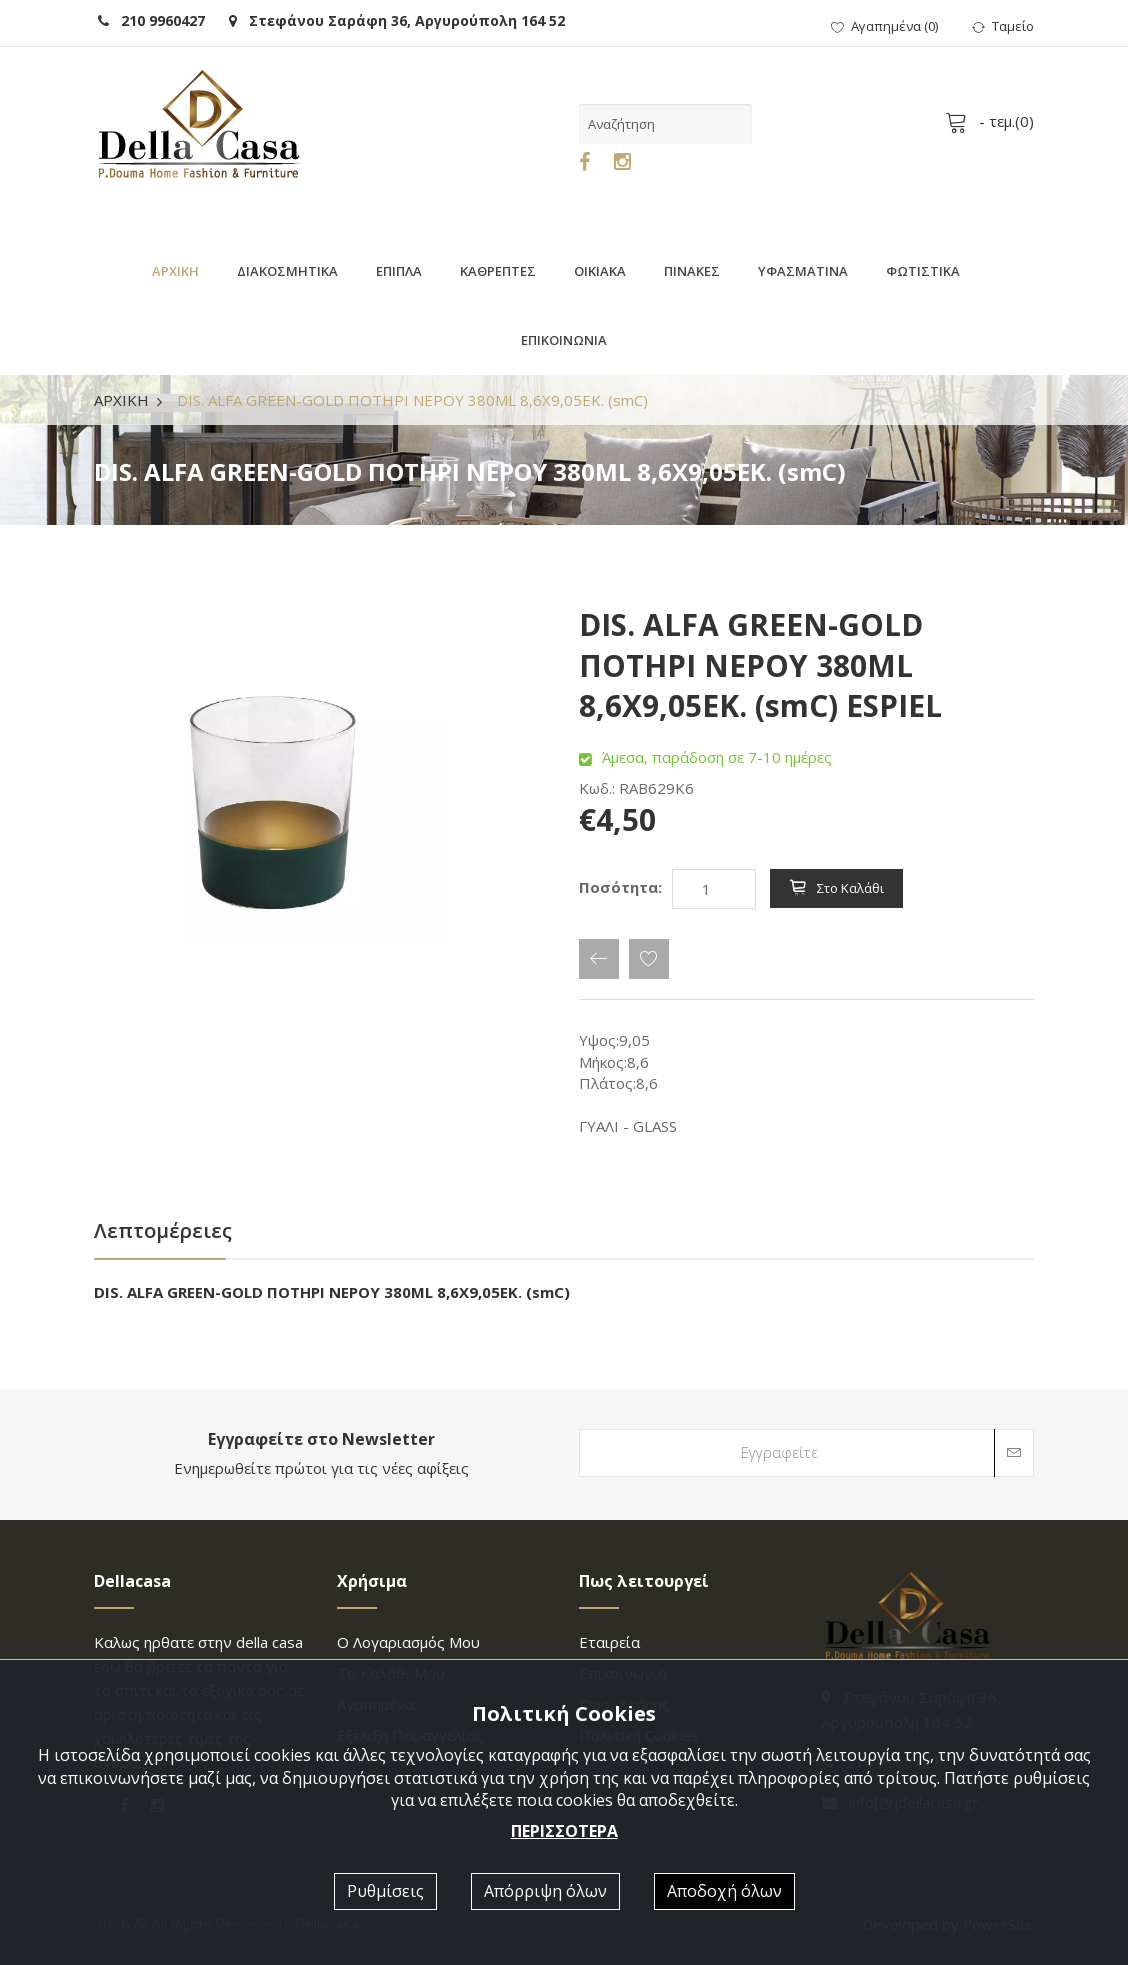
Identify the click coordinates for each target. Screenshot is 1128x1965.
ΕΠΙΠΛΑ (399, 271)
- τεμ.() (993, 121)
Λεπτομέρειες (163, 1230)
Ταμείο (1003, 26)
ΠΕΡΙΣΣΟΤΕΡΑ (564, 1831)
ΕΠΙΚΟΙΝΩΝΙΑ (564, 340)
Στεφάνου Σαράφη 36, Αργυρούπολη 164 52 (397, 20)
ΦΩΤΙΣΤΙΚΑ (923, 271)
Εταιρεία (609, 1642)
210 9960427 (151, 20)
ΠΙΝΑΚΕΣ (692, 271)
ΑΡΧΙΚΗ (175, 271)
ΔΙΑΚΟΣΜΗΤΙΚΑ (287, 271)
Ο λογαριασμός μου (408, 1642)
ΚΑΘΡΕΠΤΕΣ (498, 271)
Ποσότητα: (620, 887)
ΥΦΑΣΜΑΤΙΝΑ (803, 271)
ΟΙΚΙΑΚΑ (600, 271)
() (884, 26)
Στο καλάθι (836, 888)
